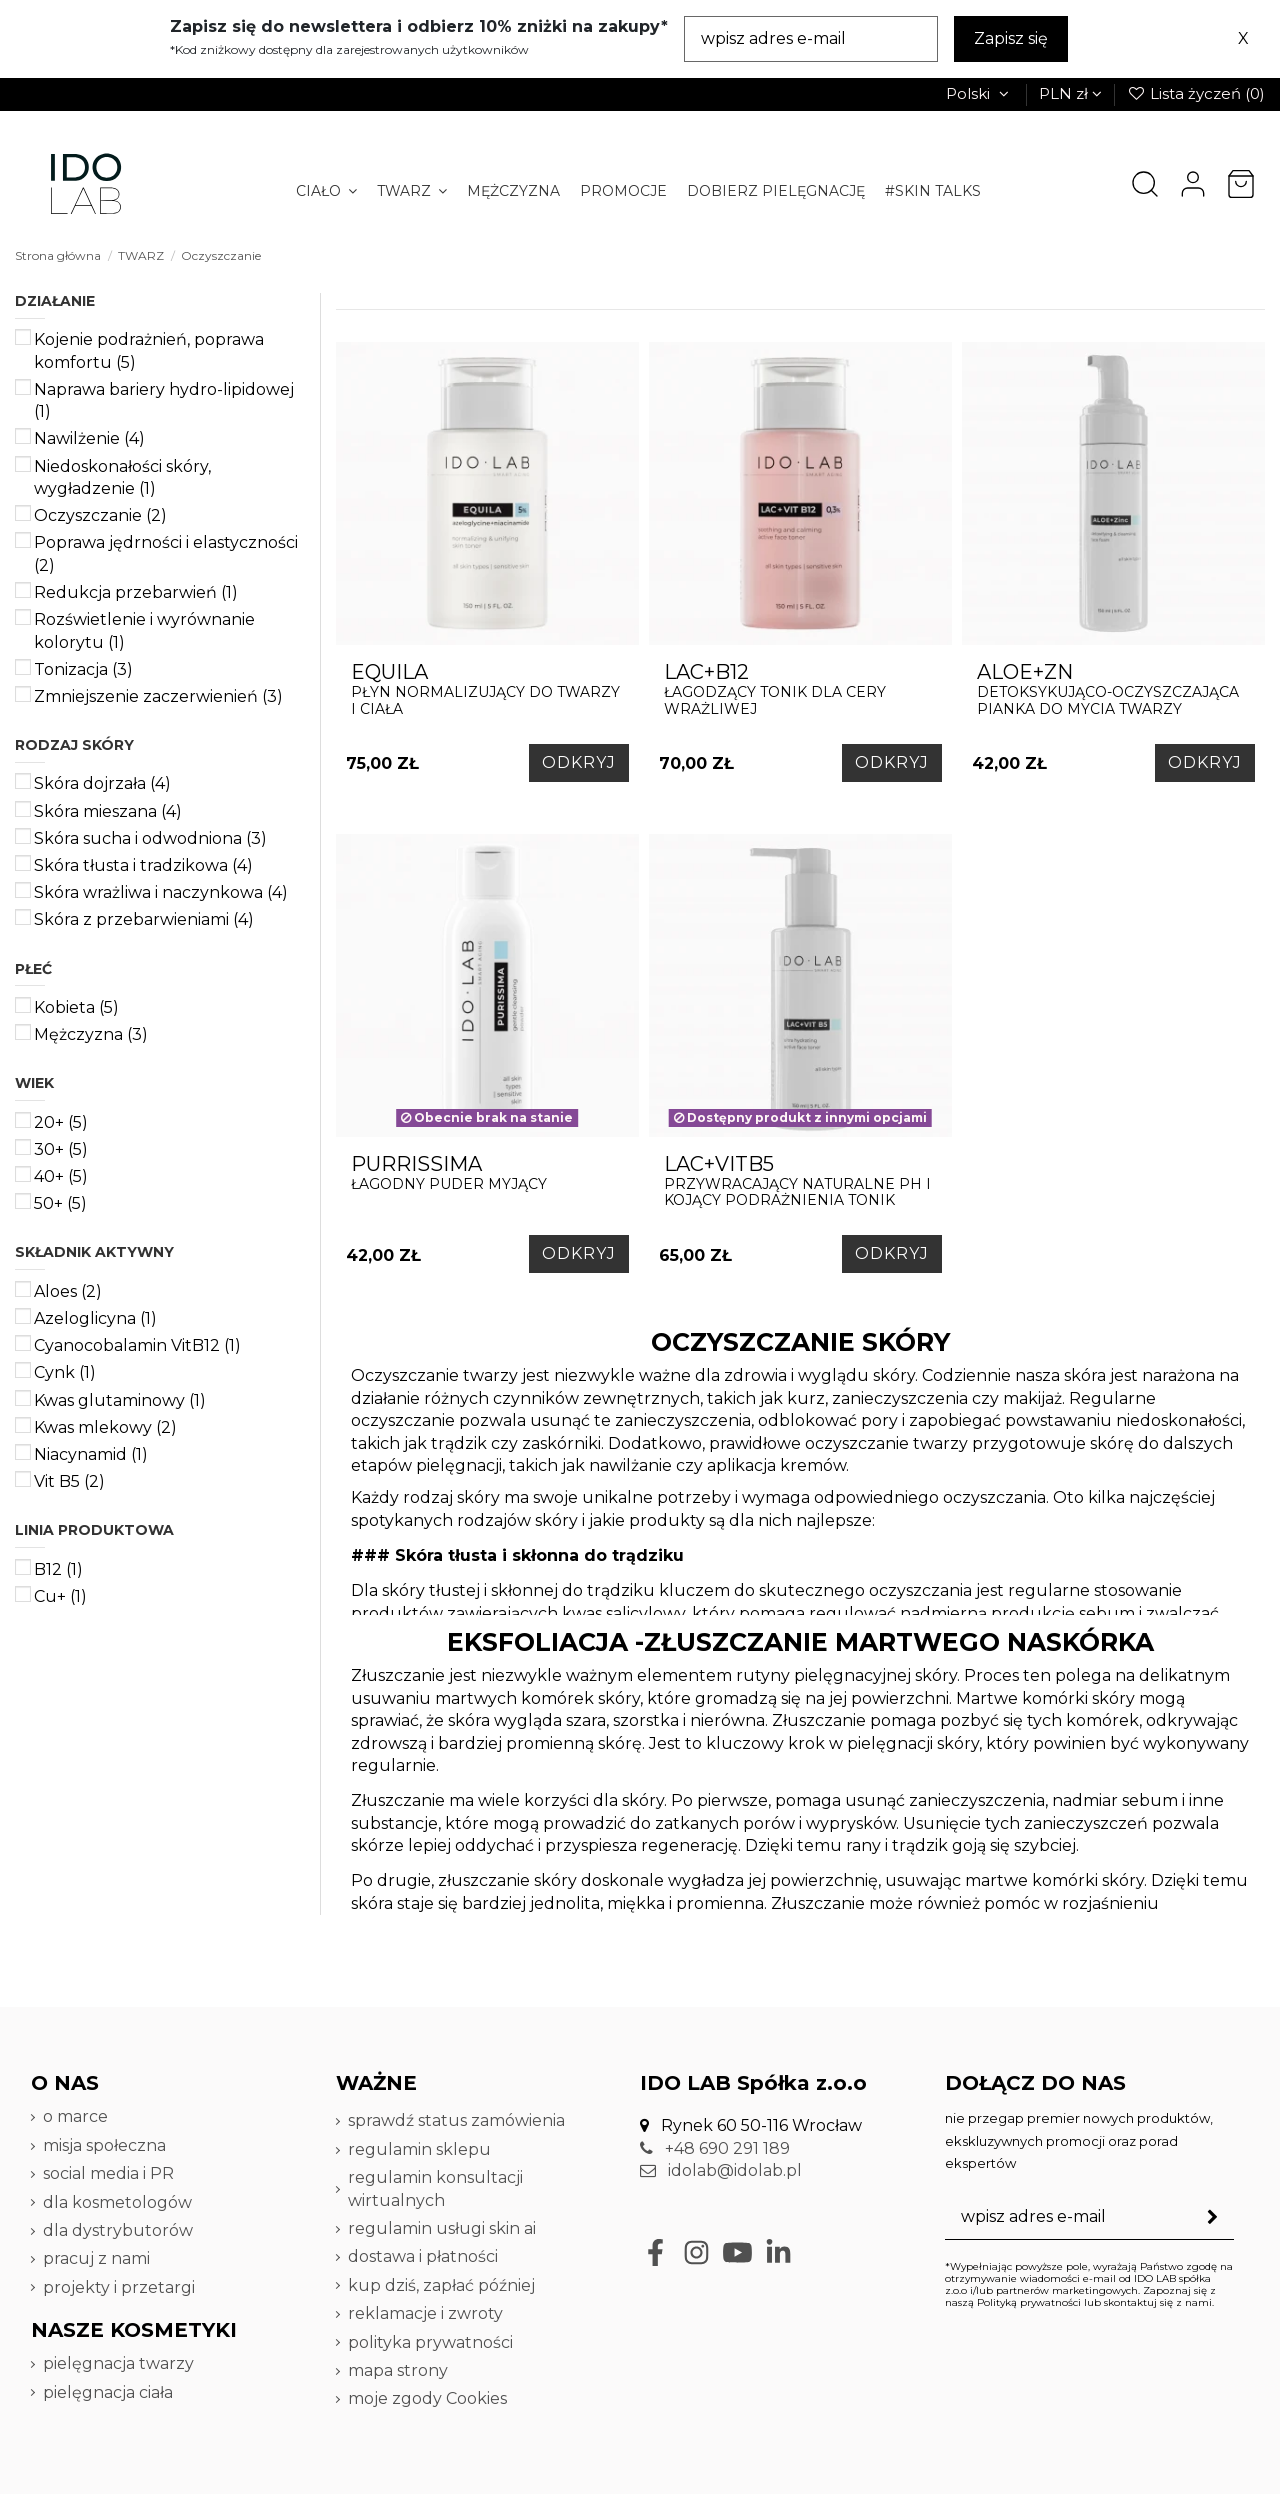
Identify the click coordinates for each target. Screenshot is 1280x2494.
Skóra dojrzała (102, 783)
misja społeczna (104, 2145)
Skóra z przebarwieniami (144, 919)
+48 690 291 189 (715, 2148)
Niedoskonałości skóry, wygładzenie (122, 477)
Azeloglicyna (95, 1318)
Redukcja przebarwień (136, 592)
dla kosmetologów (117, 2202)
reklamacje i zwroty (425, 2313)
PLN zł (1070, 93)
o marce (75, 2116)
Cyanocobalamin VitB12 (137, 1345)
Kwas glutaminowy (120, 1400)
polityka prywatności (430, 2342)
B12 (58, 1569)
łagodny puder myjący (487, 1172)
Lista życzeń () (1196, 93)
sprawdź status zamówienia (456, 2120)
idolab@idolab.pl (721, 2170)
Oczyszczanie (100, 515)
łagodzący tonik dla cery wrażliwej (800, 689)
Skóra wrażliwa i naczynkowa (161, 892)
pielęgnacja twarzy (118, 2363)
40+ (61, 1176)
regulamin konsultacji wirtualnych (435, 2188)
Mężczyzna (91, 1034)
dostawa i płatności (423, 2256)
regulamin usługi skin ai (442, 2228)
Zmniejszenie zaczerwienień (158, 696)
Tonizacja (83, 669)
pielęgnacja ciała (108, 2392)
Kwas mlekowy (105, 1427)
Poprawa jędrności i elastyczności (166, 553)
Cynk (65, 1372)
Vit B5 (69, 1481)
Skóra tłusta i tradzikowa (143, 865)
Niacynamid (91, 1454)
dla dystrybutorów (120, 2230)
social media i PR (108, 2173)
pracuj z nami (98, 2258)
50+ (60, 1203)
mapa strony (398, 2370)
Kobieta (76, 1007)
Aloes (68, 1291)
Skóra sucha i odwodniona (150, 838)
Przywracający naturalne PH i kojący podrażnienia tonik (800, 1181)
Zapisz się (1011, 38)
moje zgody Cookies (427, 2398)
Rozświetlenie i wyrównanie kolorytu (144, 630)
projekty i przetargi (119, 2287)
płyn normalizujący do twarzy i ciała (487, 689)
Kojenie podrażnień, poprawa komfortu (149, 350)
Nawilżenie (89, 438)
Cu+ (60, 1596)
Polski (979, 93)
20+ (61, 1122)
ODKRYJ (579, 762)
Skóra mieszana (108, 811)
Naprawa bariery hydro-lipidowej (164, 400)
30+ (61, 1149)
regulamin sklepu (419, 2149)
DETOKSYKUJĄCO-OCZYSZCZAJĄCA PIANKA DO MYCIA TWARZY (1113, 689)
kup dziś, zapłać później (441, 2285)
